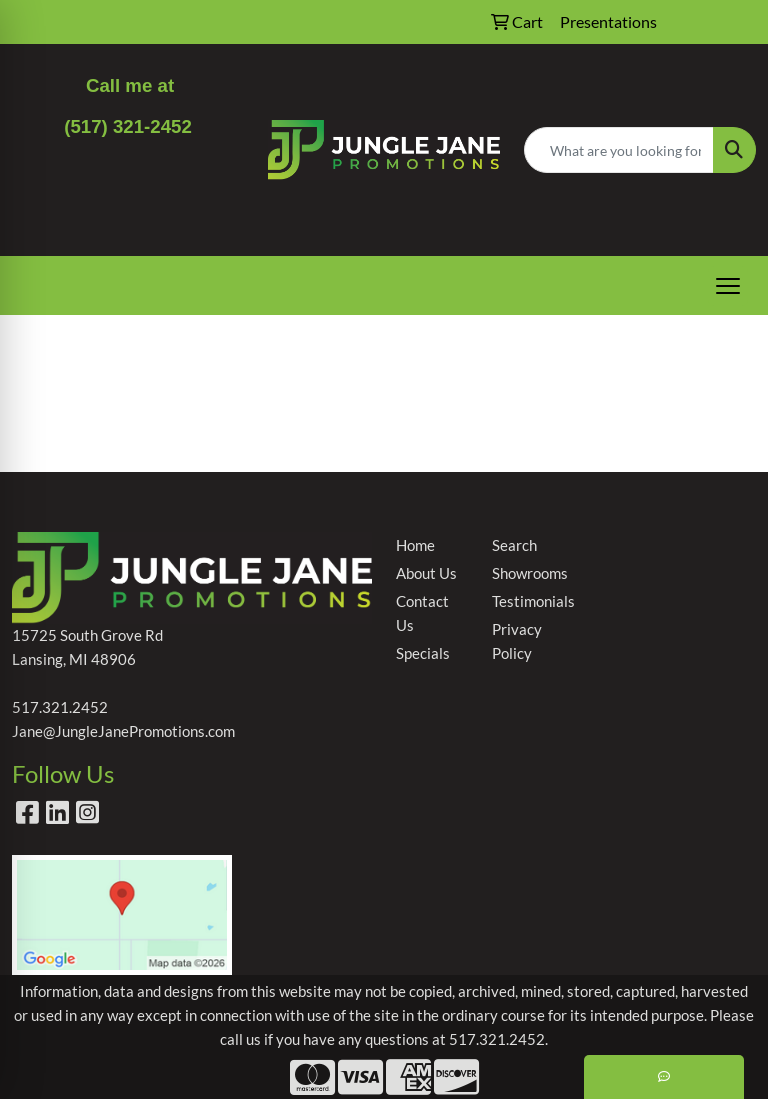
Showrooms (528, 573)
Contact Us (422, 613)
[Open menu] (728, 286)
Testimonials (528, 601)
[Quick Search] (619, 150)
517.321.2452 (60, 707)
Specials (423, 653)
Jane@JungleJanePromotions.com (123, 731)
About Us (426, 573)
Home (415, 545)
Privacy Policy (517, 641)
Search (514, 545)
